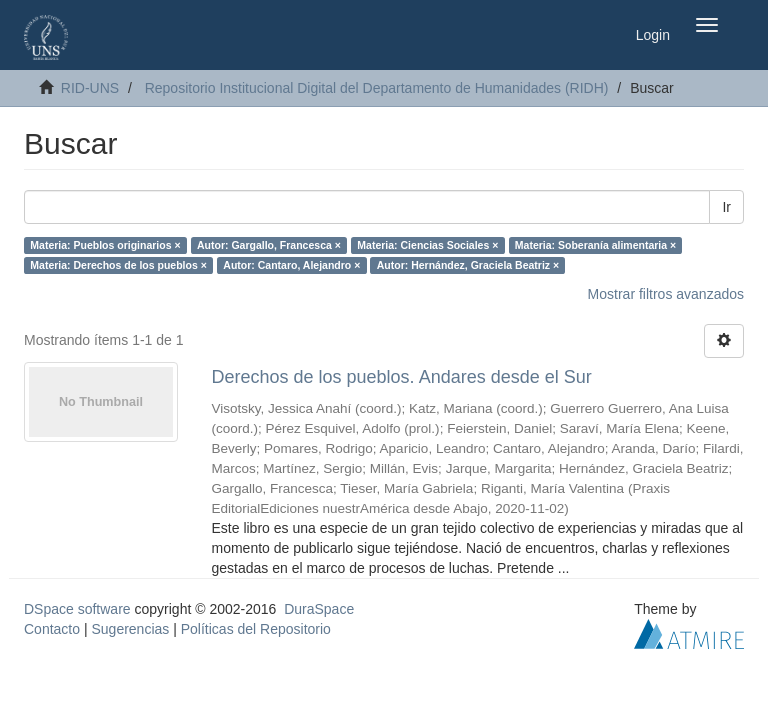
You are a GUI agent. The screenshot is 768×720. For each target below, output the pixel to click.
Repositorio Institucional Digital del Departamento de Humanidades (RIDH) (377, 88)
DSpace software (77, 609)
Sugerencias (130, 629)
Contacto (52, 629)
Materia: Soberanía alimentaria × (595, 245)
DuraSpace (319, 609)
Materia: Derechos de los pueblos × (118, 265)
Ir (726, 207)
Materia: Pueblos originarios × (105, 245)
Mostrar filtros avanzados (666, 294)
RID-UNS (90, 88)
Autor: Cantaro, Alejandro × (291, 265)
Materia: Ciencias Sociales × (427, 245)
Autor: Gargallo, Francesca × (269, 245)
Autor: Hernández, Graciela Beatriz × (468, 265)
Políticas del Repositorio (256, 629)
